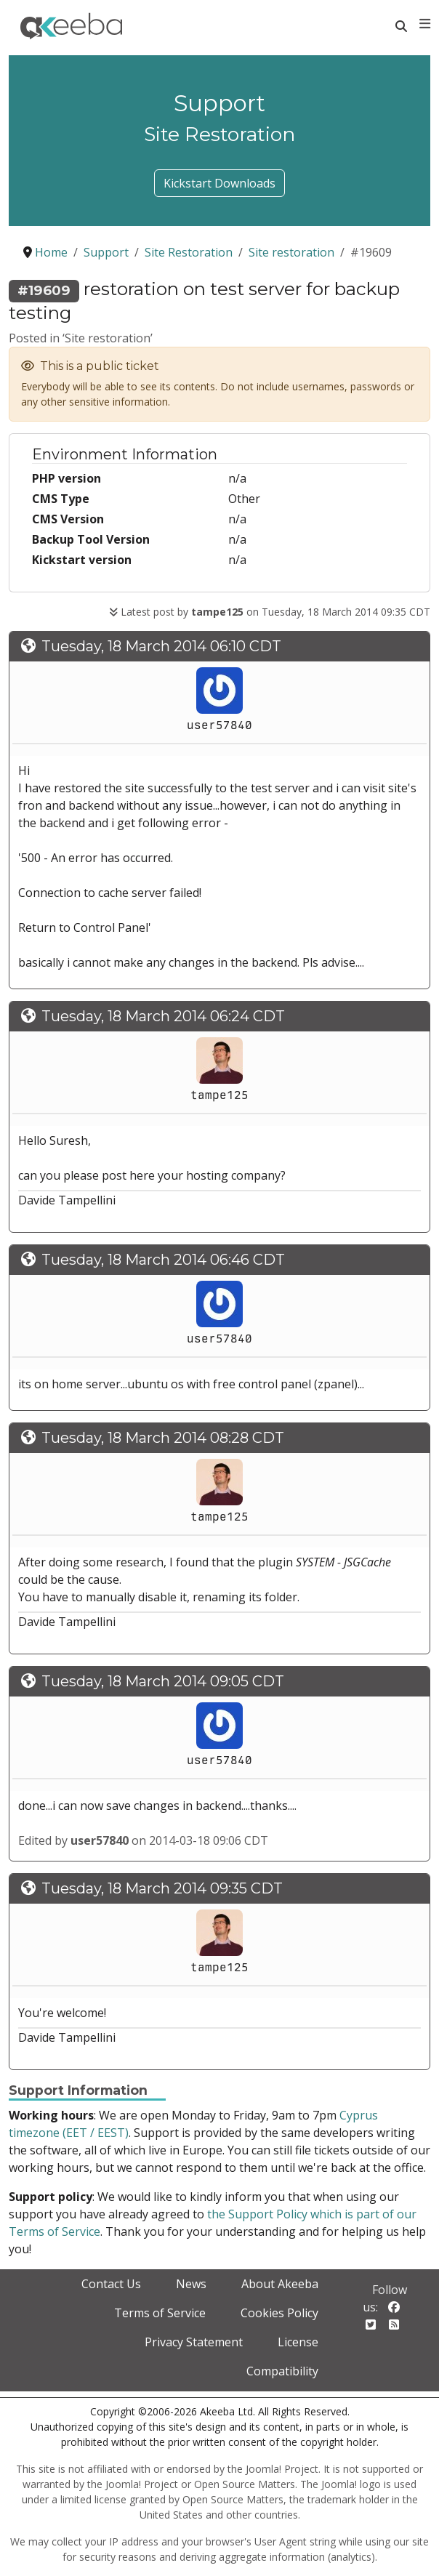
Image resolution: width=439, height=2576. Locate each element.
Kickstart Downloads (219, 183)
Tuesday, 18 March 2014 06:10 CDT (161, 646)
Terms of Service (160, 2313)
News (191, 2284)
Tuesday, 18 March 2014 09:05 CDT (162, 1681)
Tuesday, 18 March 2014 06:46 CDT (163, 1259)
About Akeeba (279, 2284)
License (298, 2342)
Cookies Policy (279, 2313)
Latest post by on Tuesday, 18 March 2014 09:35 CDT (269, 612)
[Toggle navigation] (424, 24)
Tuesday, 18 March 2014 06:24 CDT (163, 1016)
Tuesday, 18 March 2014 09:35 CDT (162, 1888)
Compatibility (282, 2371)
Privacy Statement (194, 2342)
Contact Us (111, 2284)
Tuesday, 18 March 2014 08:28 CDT (162, 1437)
